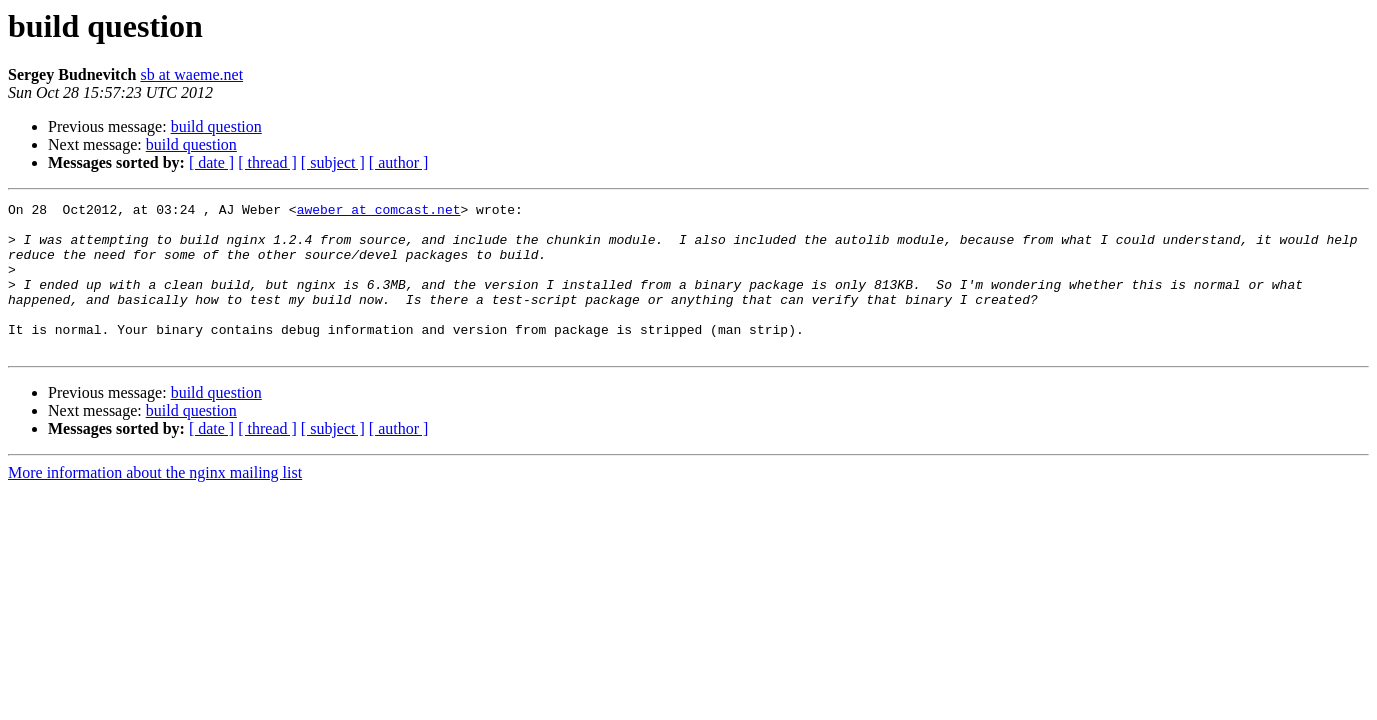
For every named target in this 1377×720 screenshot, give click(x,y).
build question (216, 126)
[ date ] (211, 162)
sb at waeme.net (191, 74)
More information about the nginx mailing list (155, 502)
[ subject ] (333, 162)
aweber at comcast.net (379, 212)
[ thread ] (267, 162)
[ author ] (399, 162)
